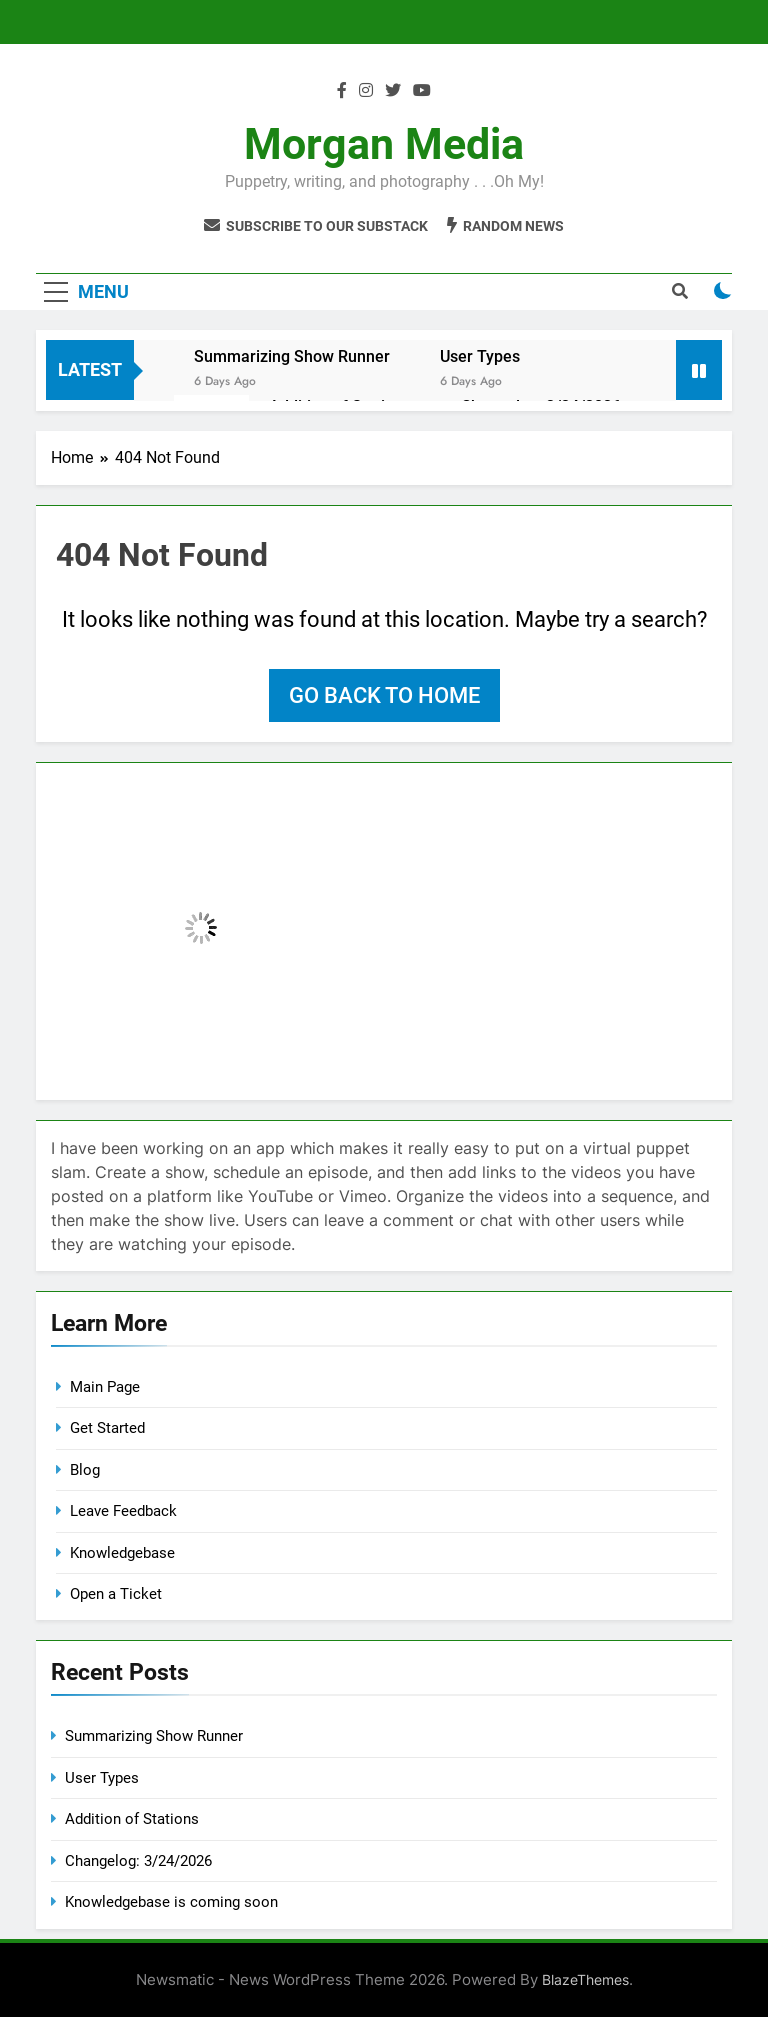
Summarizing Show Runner (292, 356)
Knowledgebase (122, 1553)
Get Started (107, 1428)
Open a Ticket (116, 1594)
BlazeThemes (585, 1979)
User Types (480, 356)
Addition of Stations (132, 1819)
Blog (85, 1470)
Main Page (105, 1387)
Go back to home (384, 695)
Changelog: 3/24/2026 (138, 1861)
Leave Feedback (123, 1511)
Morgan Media (384, 144)
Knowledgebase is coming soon (171, 1902)
